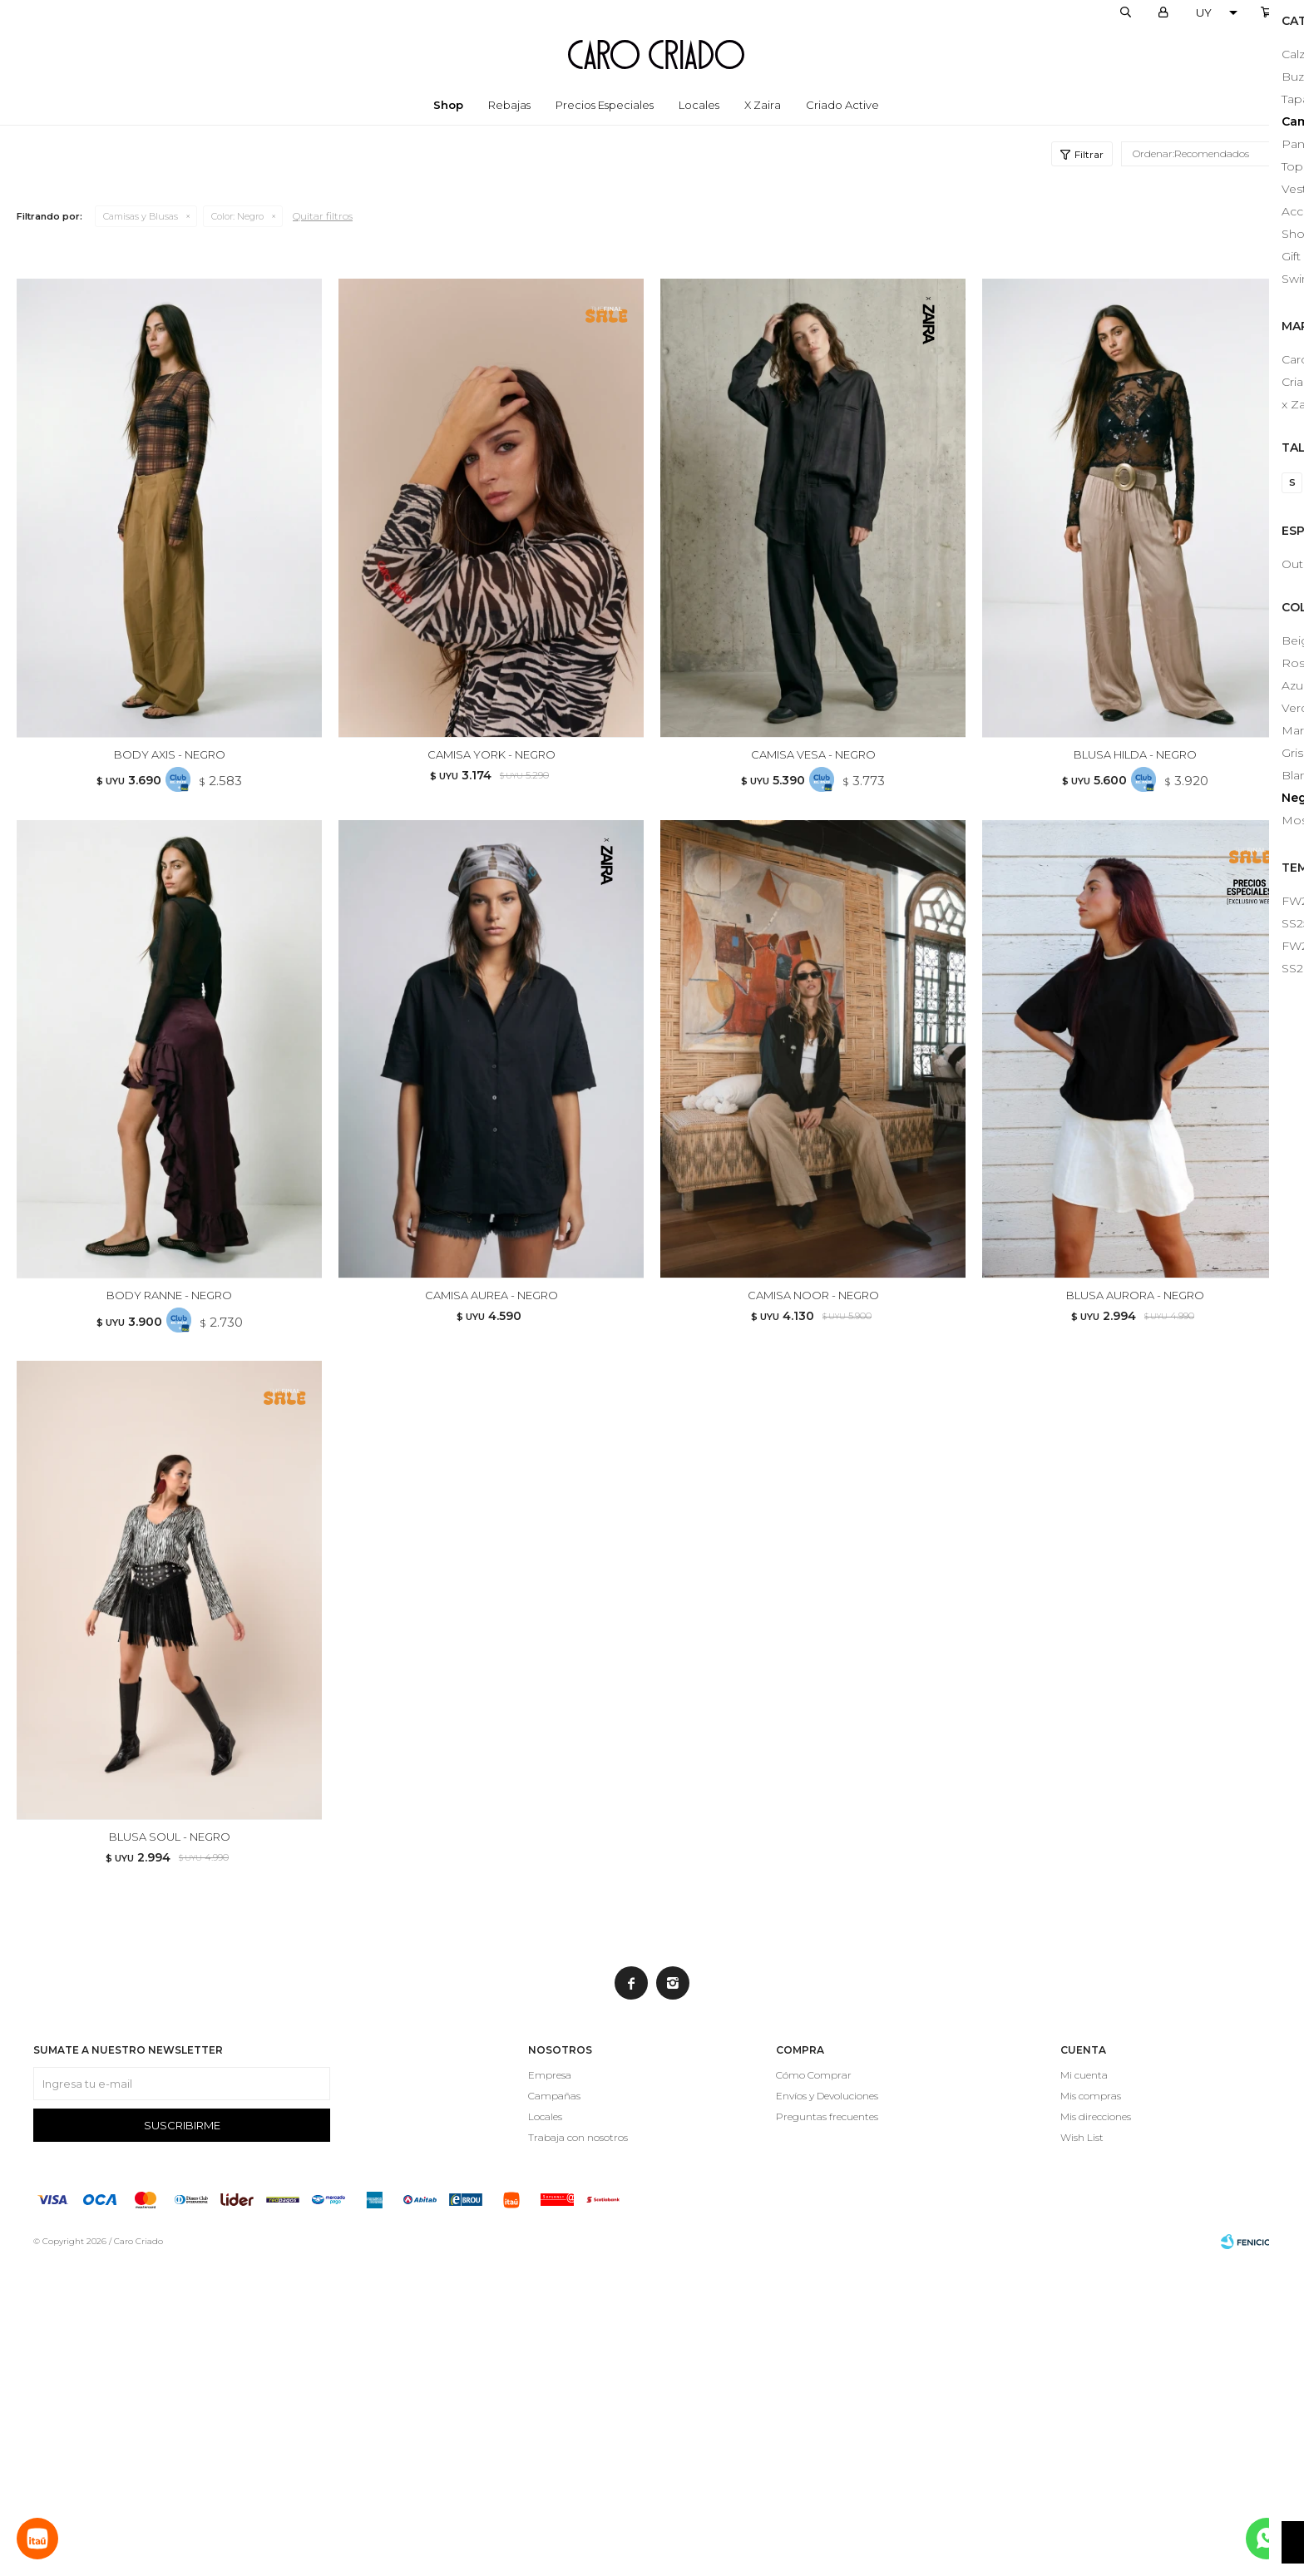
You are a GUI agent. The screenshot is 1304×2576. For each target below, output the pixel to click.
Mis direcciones (1095, 2430)
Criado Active (842, 104)
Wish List (1082, 2451)
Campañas (554, 2409)
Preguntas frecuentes (827, 2430)
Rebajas (509, 104)
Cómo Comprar (814, 2388)
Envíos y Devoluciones (827, 2409)
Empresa (549, 2388)
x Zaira (762, 104)
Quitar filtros (323, 216)
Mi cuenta (1084, 2388)
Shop (448, 104)
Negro (237, 216)
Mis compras (1090, 2409)
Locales (699, 104)
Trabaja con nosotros (578, 2451)
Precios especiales (605, 104)
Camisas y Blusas (140, 216)
